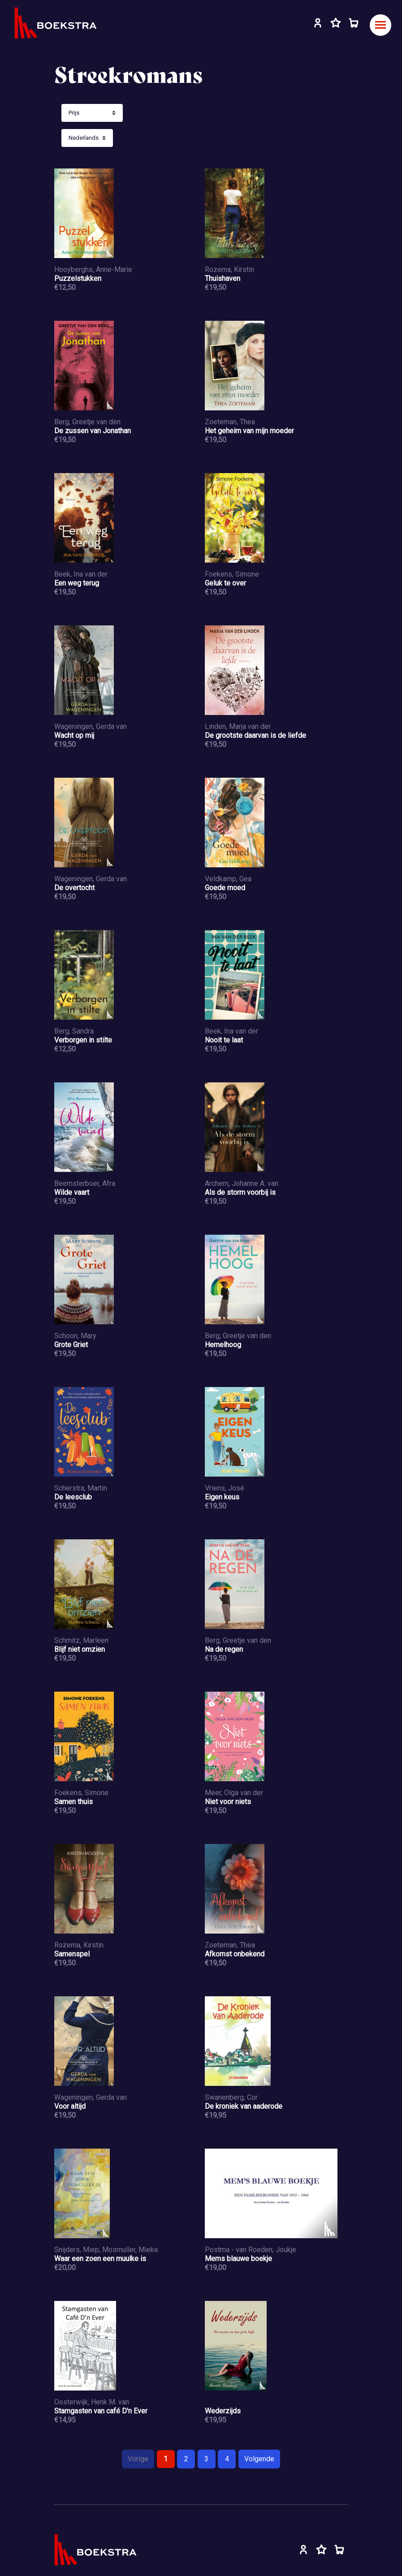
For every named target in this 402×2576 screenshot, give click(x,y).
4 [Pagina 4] (227, 2459)
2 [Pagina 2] (186, 2459)
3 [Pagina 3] (206, 2459)
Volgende (259, 2459)
